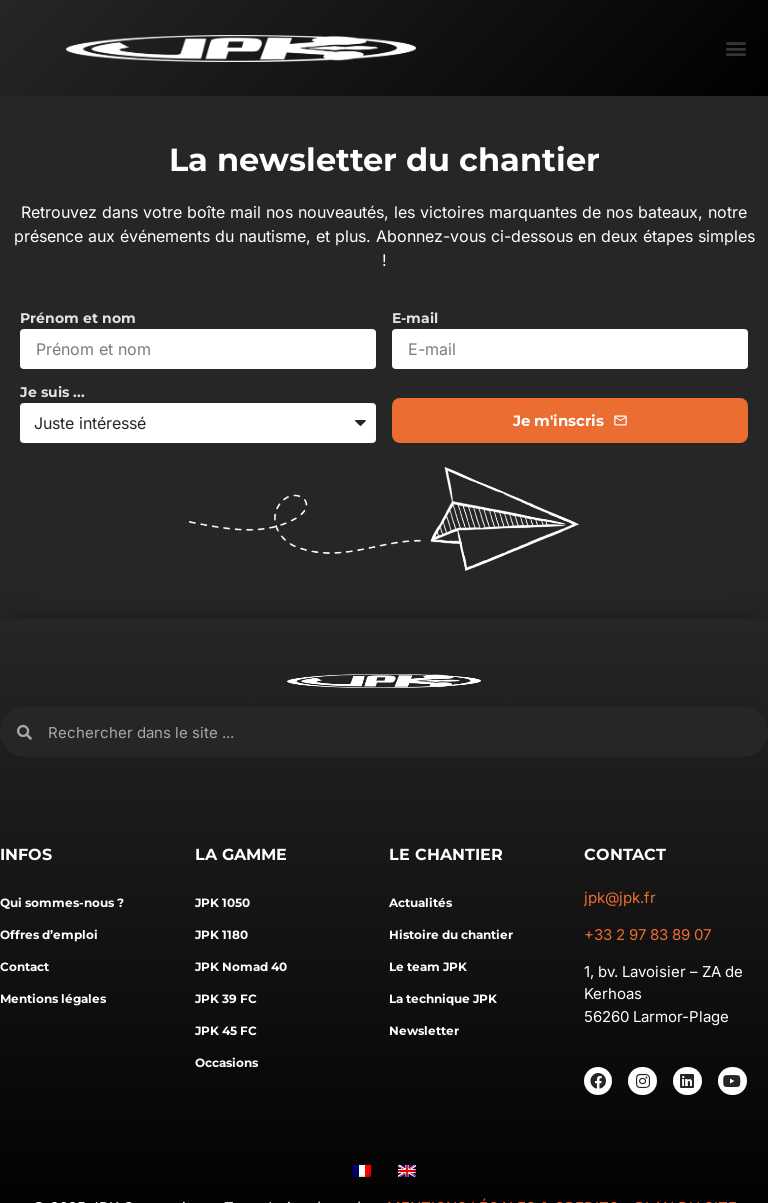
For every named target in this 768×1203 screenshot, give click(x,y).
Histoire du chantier (451, 934)
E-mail (415, 319)
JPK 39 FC (226, 998)
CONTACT (625, 854)
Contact (24, 966)
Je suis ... (52, 393)
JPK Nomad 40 (241, 966)
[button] (735, 48)
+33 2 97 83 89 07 (647, 934)
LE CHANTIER (446, 854)
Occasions (226, 1062)
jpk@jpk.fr (620, 897)
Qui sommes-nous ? (62, 902)
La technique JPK (443, 998)
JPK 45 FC (226, 1030)
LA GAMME (241, 854)
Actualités (420, 902)
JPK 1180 (221, 934)
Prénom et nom (78, 319)
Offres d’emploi (49, 934)
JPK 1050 (222, 902)
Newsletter (424, 1030)
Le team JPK (428, 966)
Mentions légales (53, 998)
